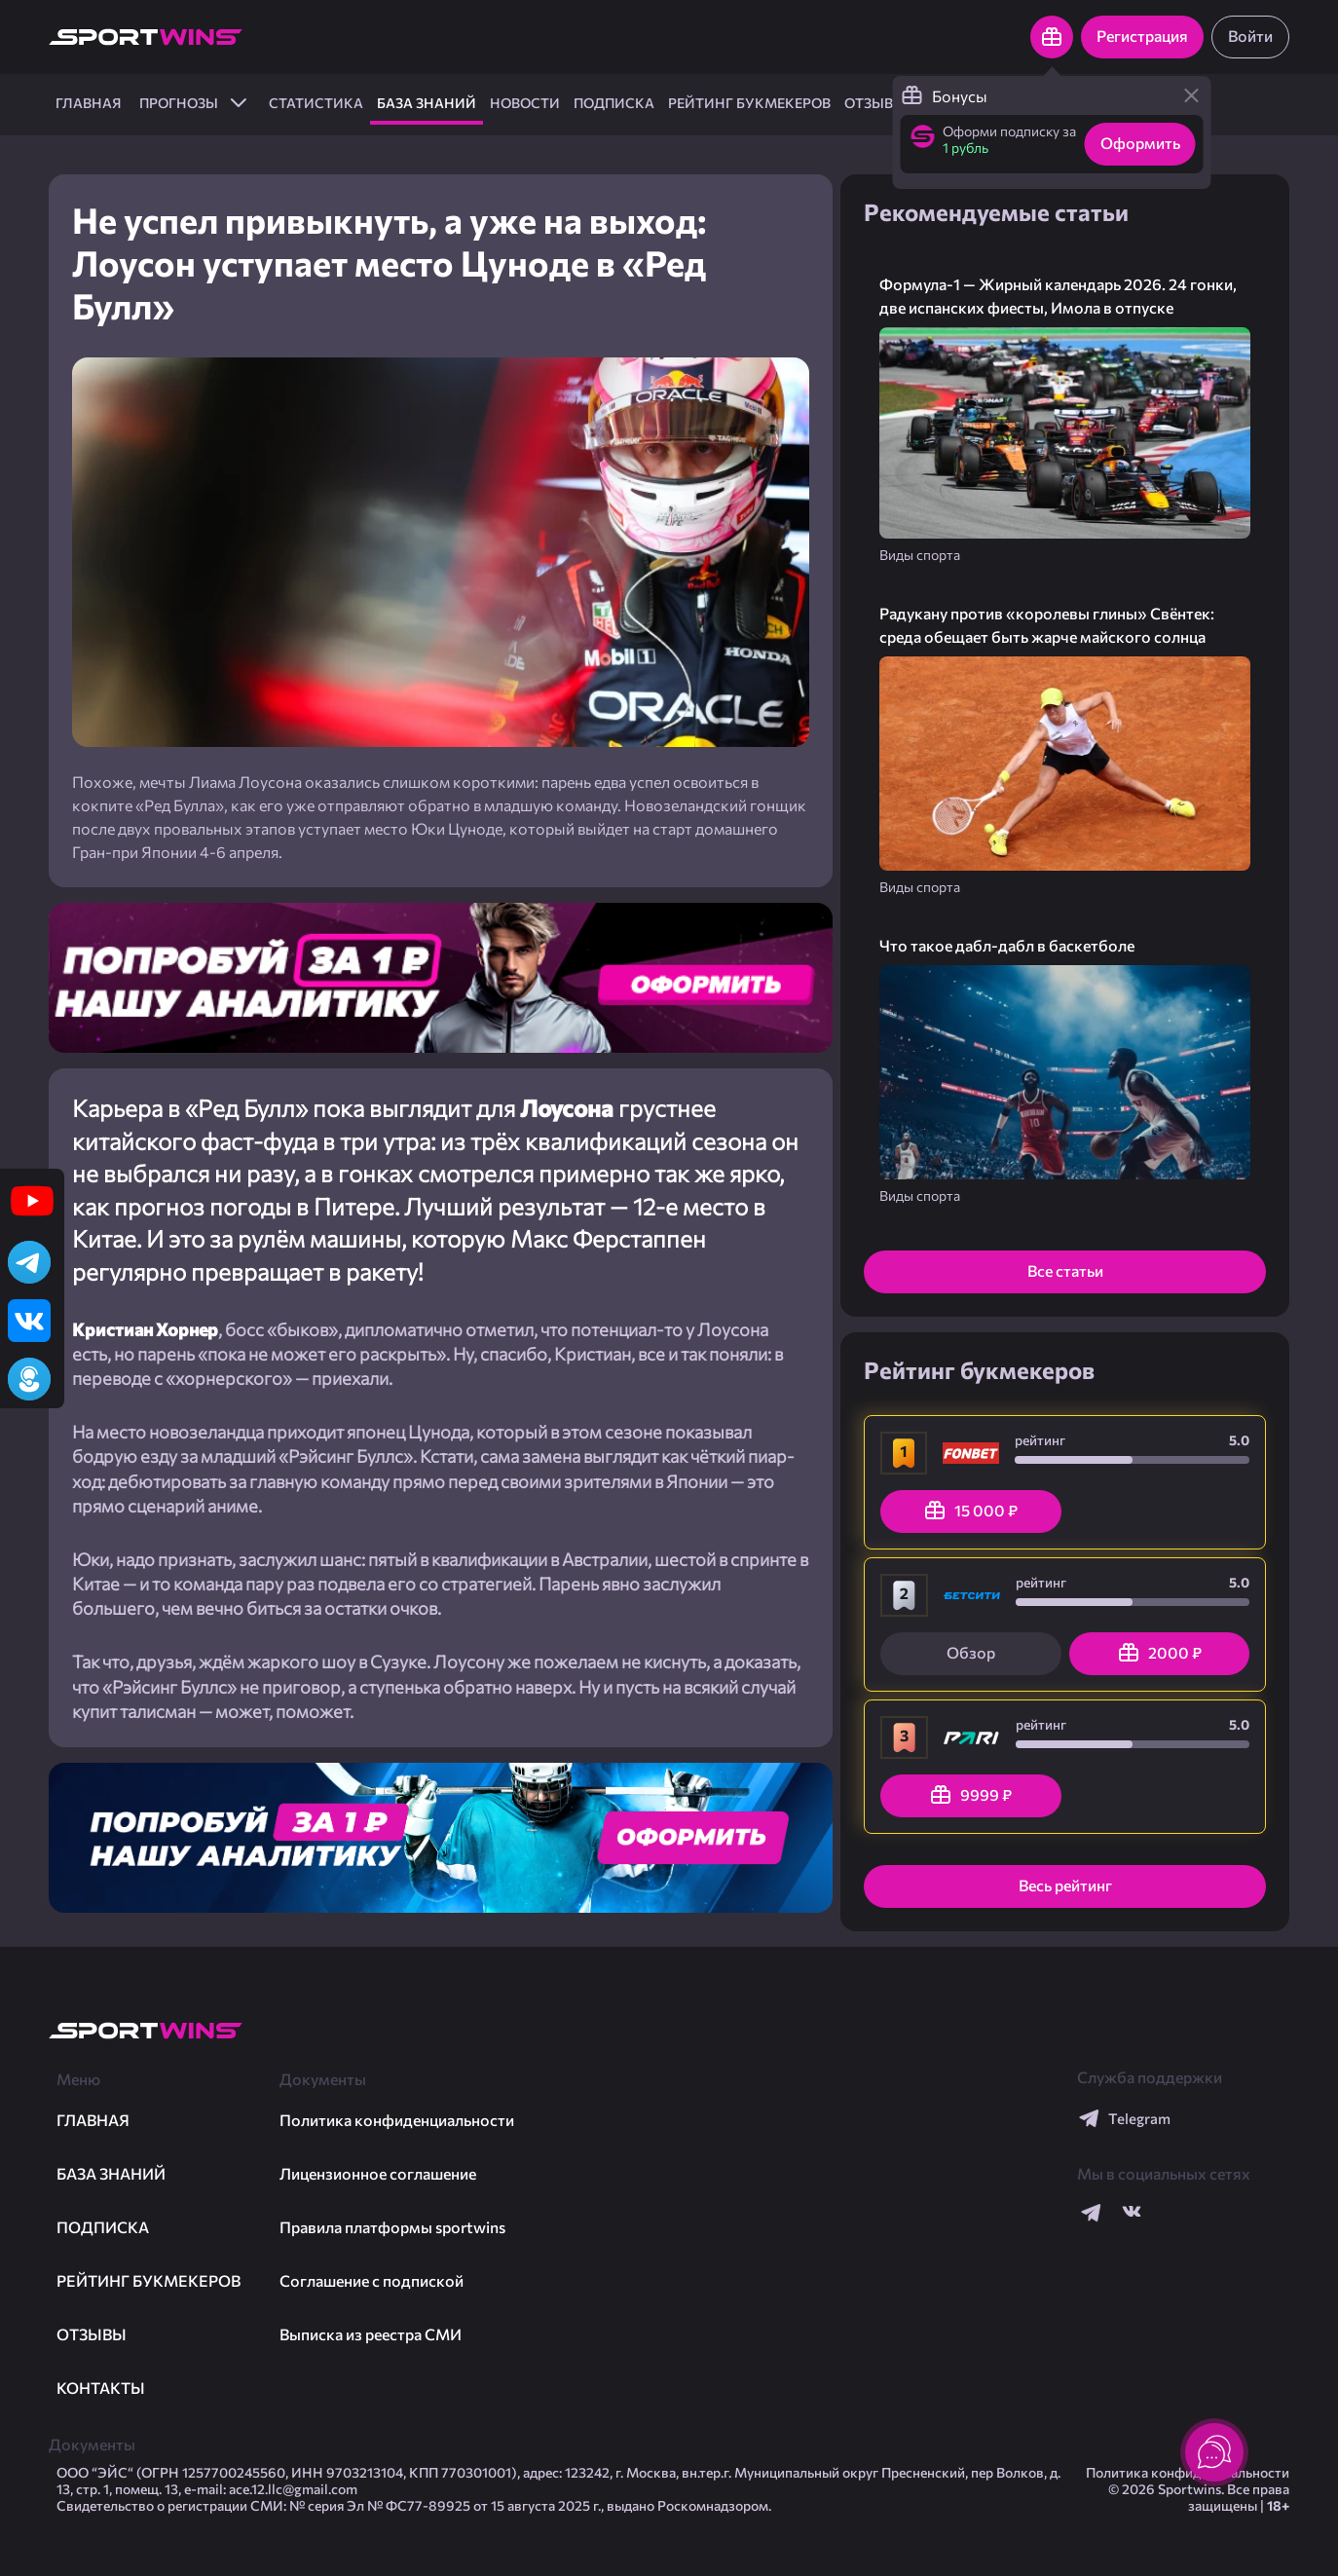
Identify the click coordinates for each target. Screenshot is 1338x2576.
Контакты (100, 2387)
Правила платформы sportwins (392, 2227)
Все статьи (1065, 1270)
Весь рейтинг (1065, 1885)
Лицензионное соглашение (377, 2173)
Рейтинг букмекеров (749, 102)
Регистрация (1142, 35)
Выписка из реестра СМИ (370, 2334)
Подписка (614, 102)
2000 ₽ (1159, 1652)
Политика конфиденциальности (396, 2119)
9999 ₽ (970, 1795)
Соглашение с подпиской (371, 2280)
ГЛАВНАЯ (88, 102)
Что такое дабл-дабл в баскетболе (1006, 945)
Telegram (1124, 2118)
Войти (1250, 35)
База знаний (426, 102)
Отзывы (875, 102)
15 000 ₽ (970, 1510)
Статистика (316, 102)
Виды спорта (919, 554)
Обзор (971, 1652)
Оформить (1140, 142)
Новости (525, 102)
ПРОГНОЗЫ (194, 102)
